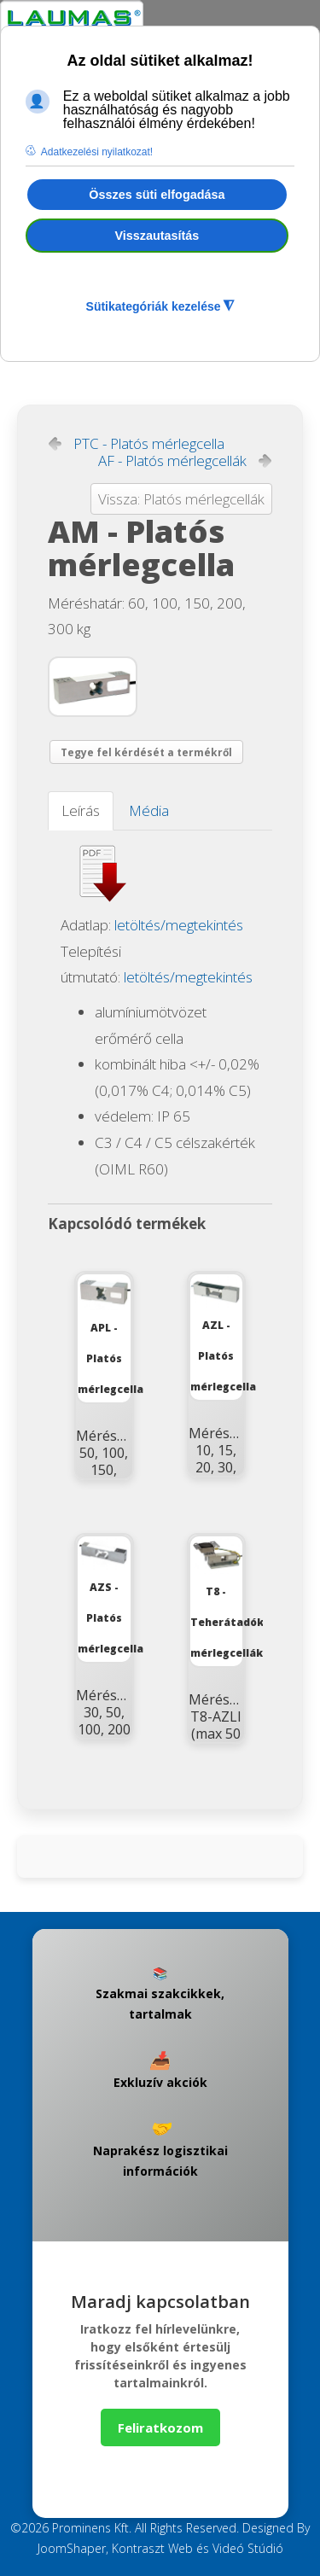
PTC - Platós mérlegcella (148, 443)
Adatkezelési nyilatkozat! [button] (97, 152)
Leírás (80, 810)
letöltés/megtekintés (178, 925)
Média (149, 810)
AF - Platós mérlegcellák (172, 460)
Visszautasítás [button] (156, 235)
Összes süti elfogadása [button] (156, 194)
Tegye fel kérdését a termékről (146, 752)
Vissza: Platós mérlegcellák (181, 499)
